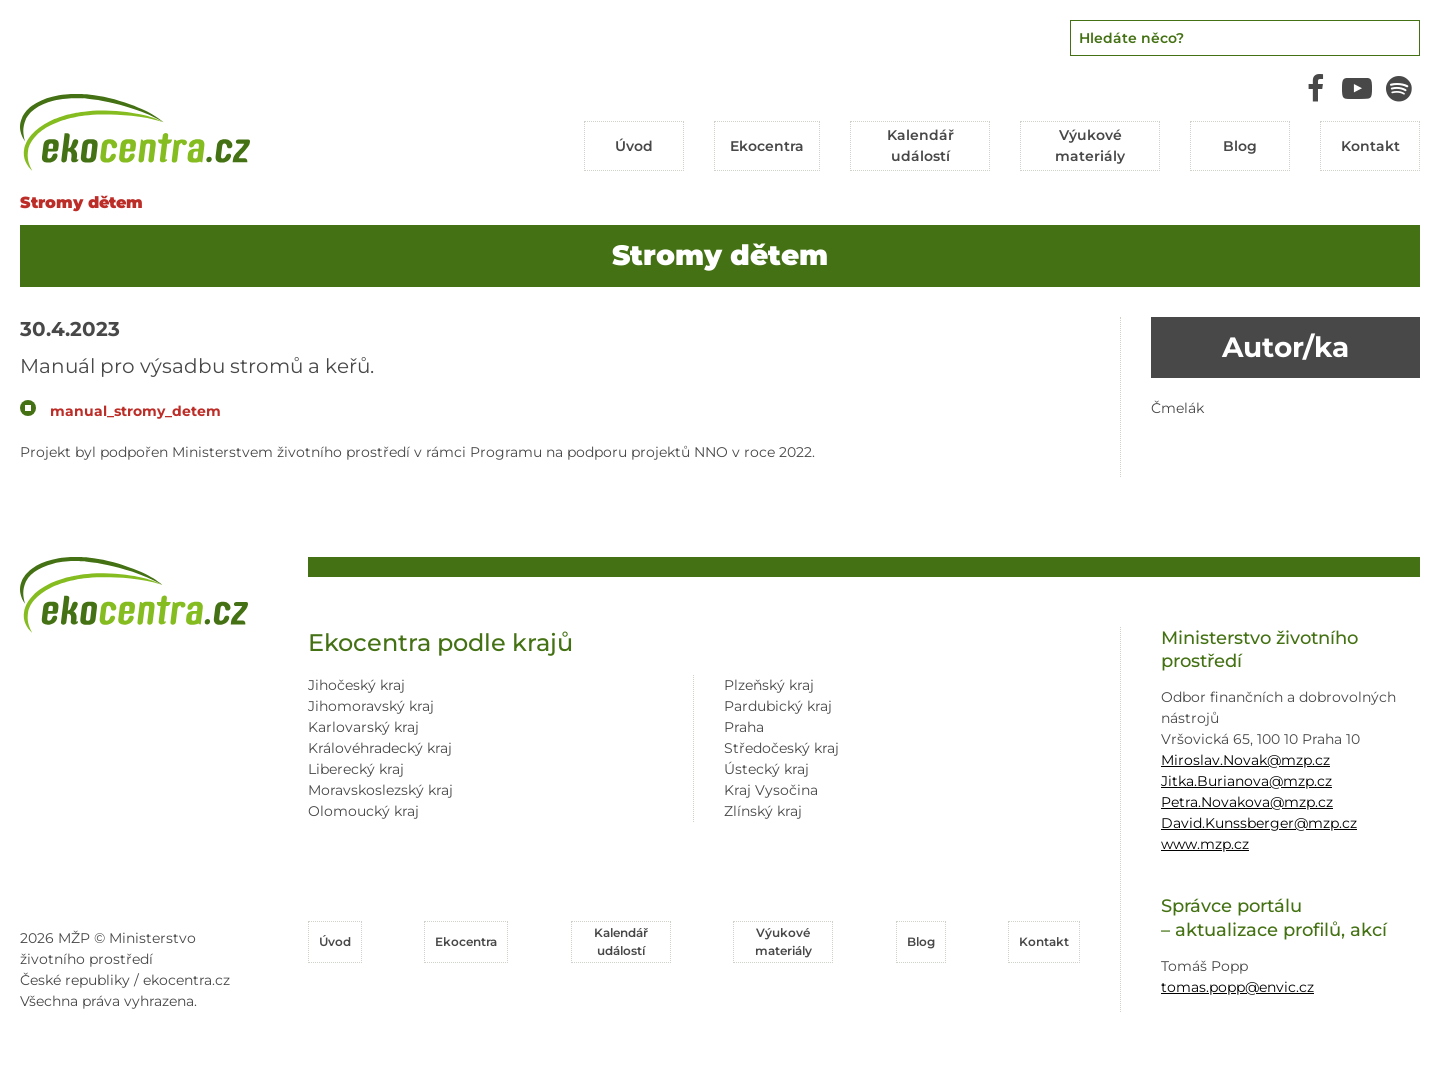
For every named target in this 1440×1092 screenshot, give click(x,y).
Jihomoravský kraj (371, 706)
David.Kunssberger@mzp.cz (1259, 823)
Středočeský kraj (781, 748)
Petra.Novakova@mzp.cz (1247, 802)
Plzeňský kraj (769, 685)
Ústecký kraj (766, 769)
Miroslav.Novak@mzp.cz (1245, 760)
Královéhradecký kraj (380, 748)
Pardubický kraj (778, 706)
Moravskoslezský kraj (380, 790)
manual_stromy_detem (135, 411)
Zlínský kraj (763, 811)
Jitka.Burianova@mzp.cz (1246, 781)
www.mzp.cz (1205, 844)
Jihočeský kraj (356, 685)
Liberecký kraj (356, 769)
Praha (744, 727)
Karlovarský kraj (363, 727)
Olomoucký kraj (363, 811)
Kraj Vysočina (771, 790)
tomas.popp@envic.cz (1237, 987)
